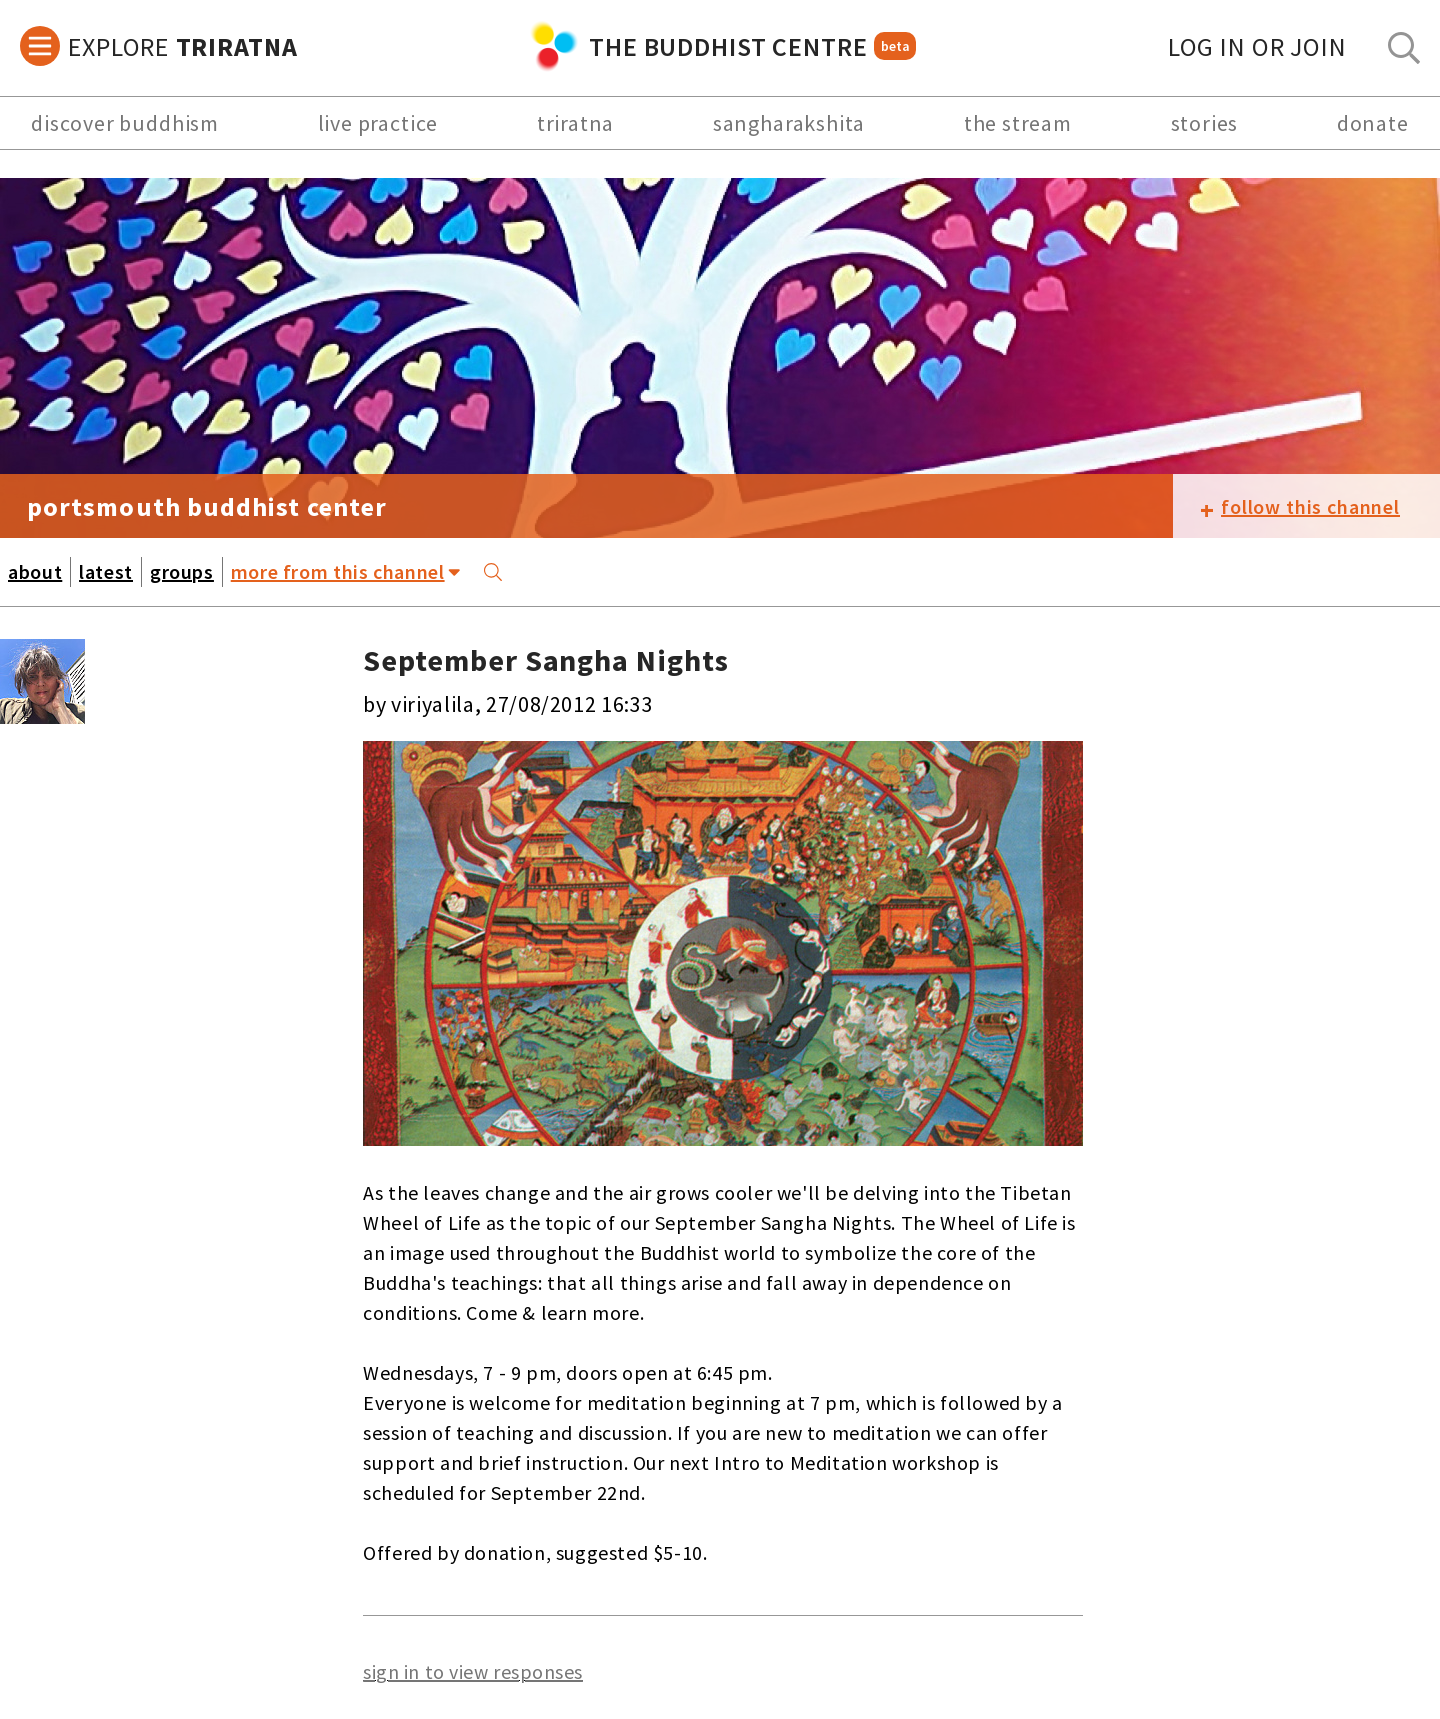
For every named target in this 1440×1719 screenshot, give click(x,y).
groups (182, 571)
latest (106, 571)
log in (1257, 46)
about (35, 571)
